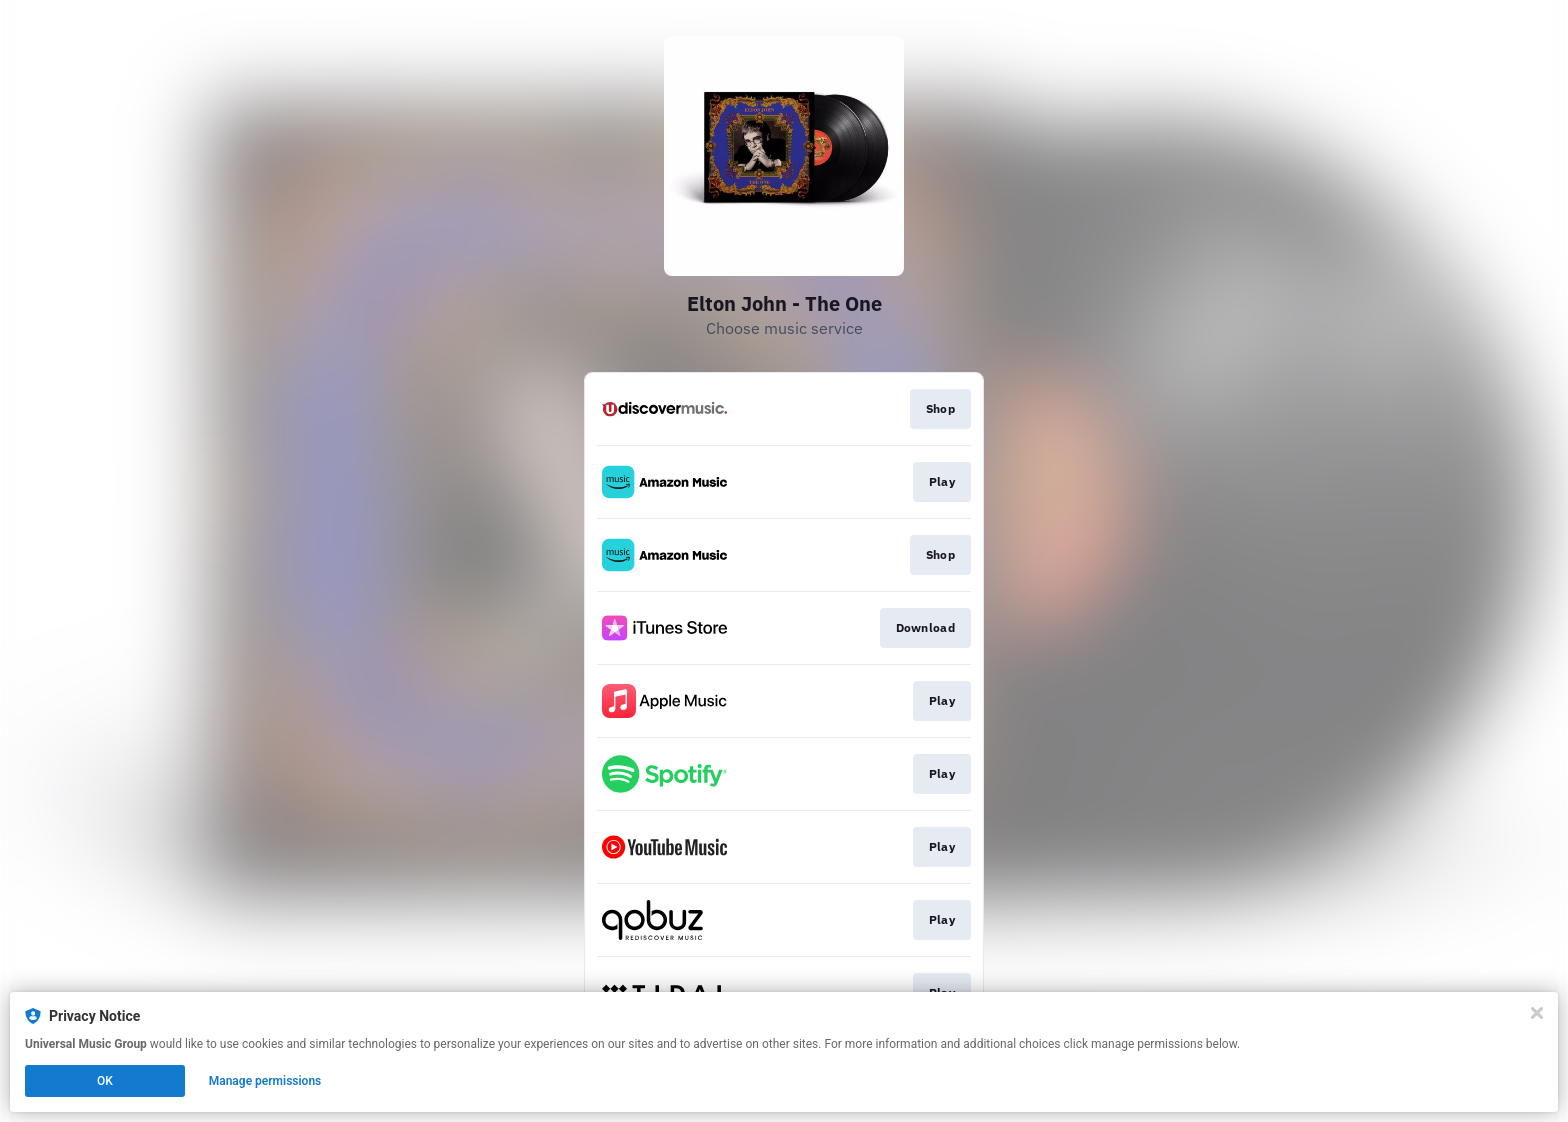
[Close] (1537, 1013)
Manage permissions (265, 1081)
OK (105, 1081)
